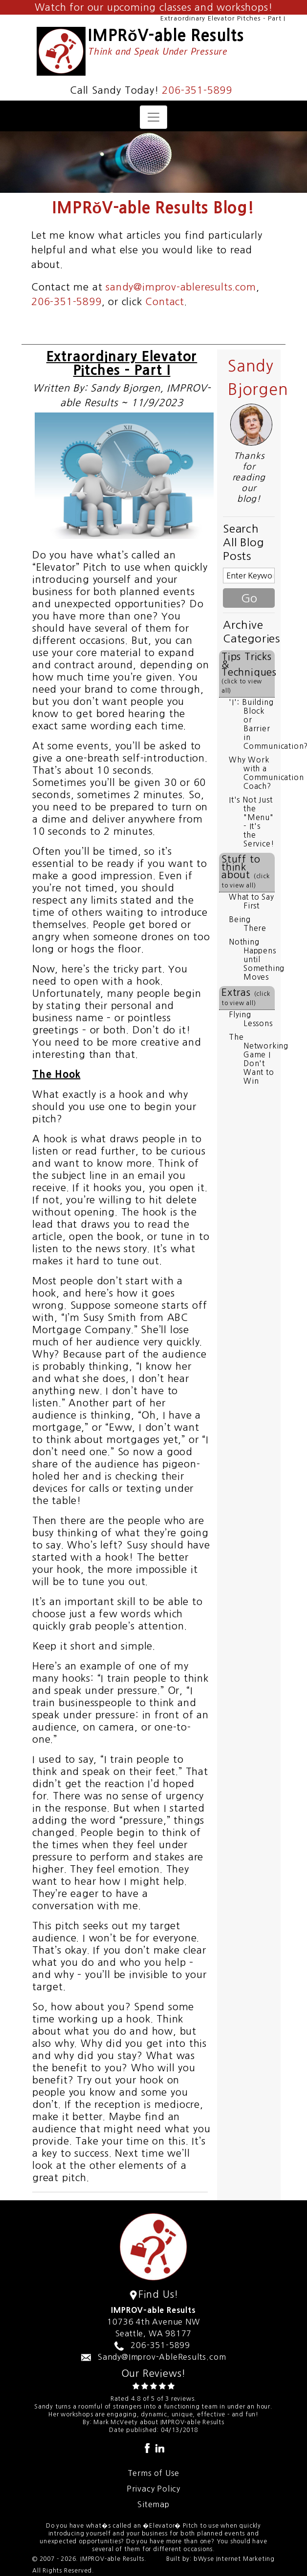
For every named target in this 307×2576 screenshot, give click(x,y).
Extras (245, 997)
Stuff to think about (245, 871)
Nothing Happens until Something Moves (257, 959)
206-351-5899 (197, 90)
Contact (164, 302)
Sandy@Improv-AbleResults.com (162, 2357)
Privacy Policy (153, 2489)
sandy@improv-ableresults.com (181, 287)
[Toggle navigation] (153, 117)
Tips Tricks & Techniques (248, 673)
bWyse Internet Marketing (234, 2559)
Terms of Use (154, 2473)
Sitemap (153, 2504)
